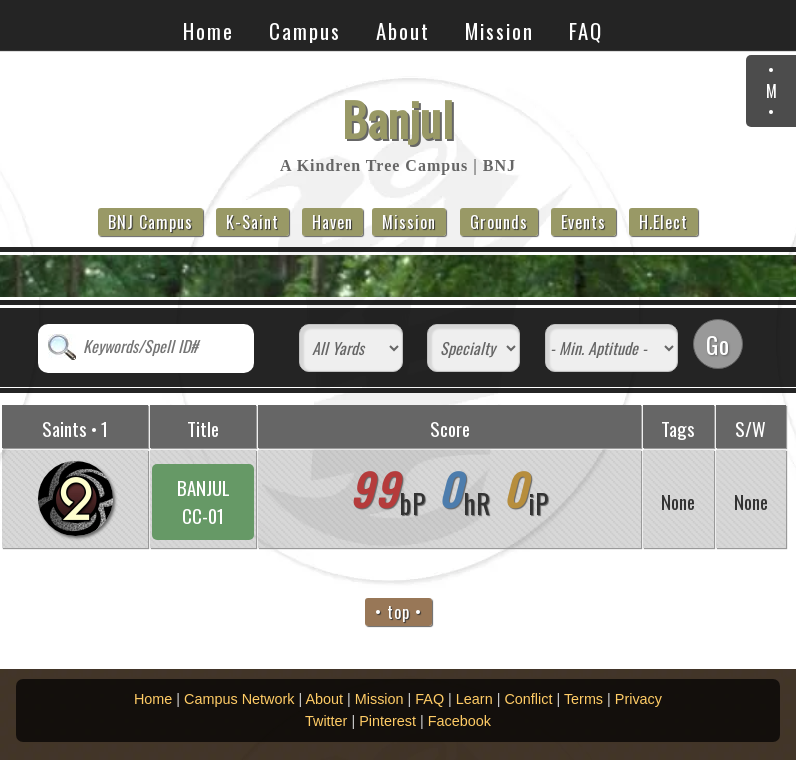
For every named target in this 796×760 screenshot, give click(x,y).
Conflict (528, 699)
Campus (305, 30)
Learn (474, 699)
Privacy (638, 699)
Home (208, 30)
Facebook (459, 721)
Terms (583, 699)
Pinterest (387, 721)
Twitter (326, 721)
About (403, 30)
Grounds (499, 222)
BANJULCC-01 (203, 501)
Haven (332, 222)
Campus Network (239, 699)
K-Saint (252, 222)
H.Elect (663, 222)
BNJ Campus (150, 222)
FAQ (586, 30)
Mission (499, 30)
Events (583, 222)
